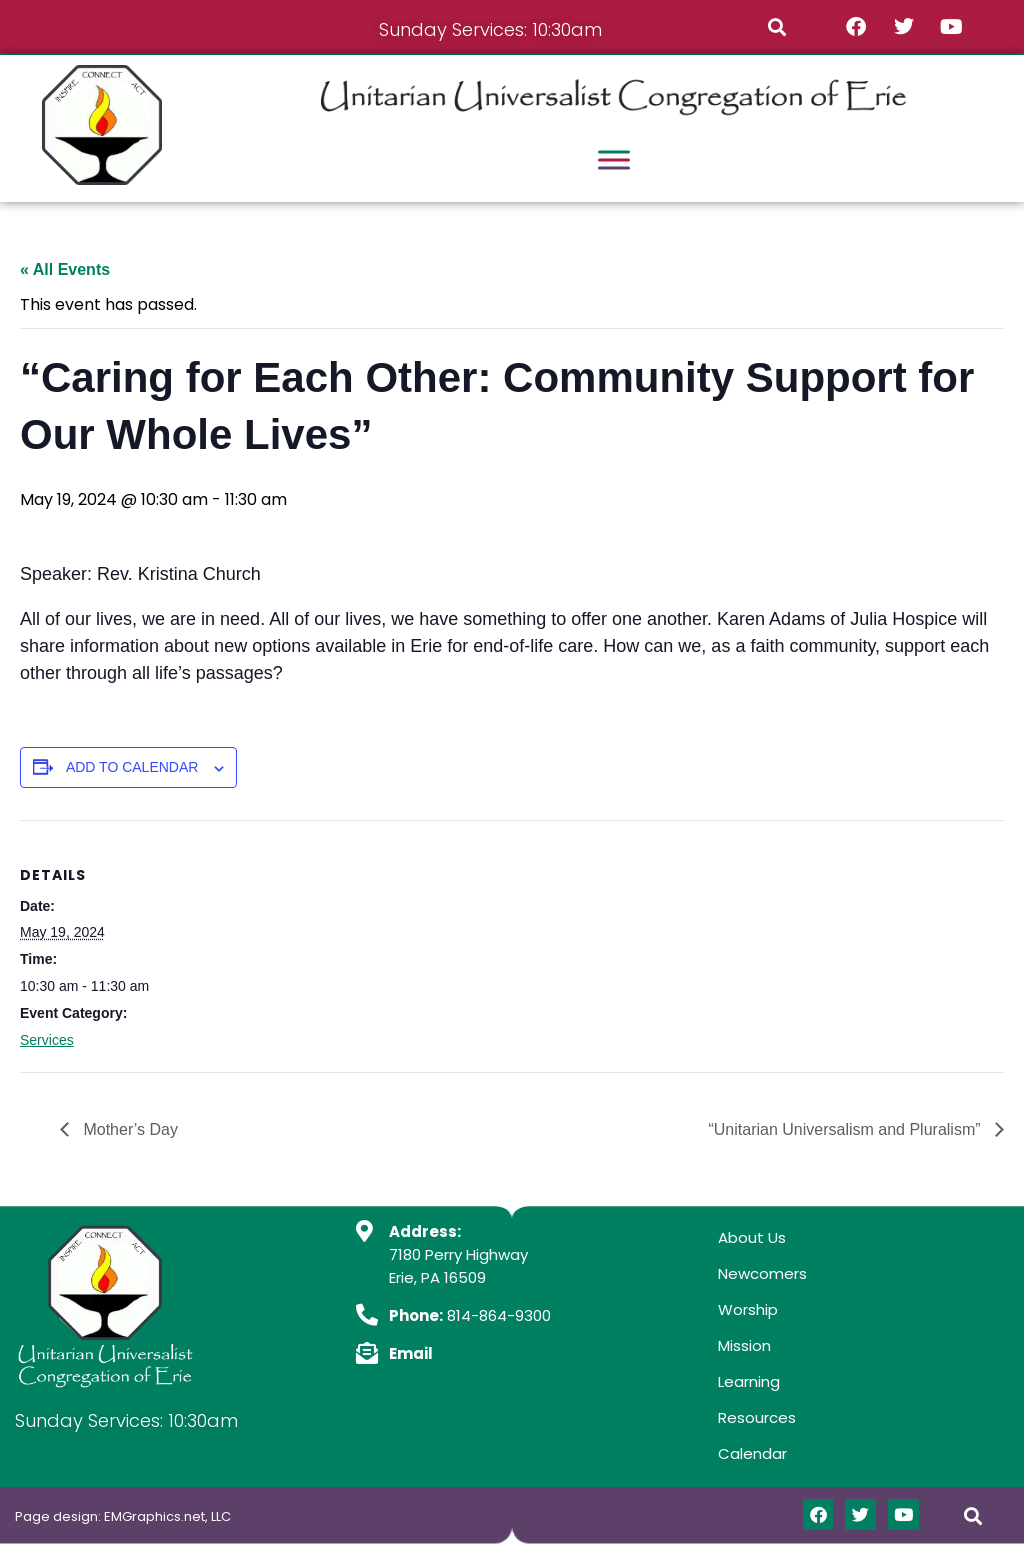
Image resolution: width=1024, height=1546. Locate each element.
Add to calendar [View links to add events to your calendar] (132, 767)
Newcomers (762, 1273)
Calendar (752, 1453)
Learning (749, 1381)
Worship (748, 1309)
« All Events (65, 269)
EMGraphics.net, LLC (167, 1516)
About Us (752, 1237)
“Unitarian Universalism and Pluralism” (846, 1129)
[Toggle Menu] (614, 159)
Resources (757, 1417)
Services (47, 1040)
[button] (776, 26)
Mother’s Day (128, 1129)
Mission (744, 1345)
